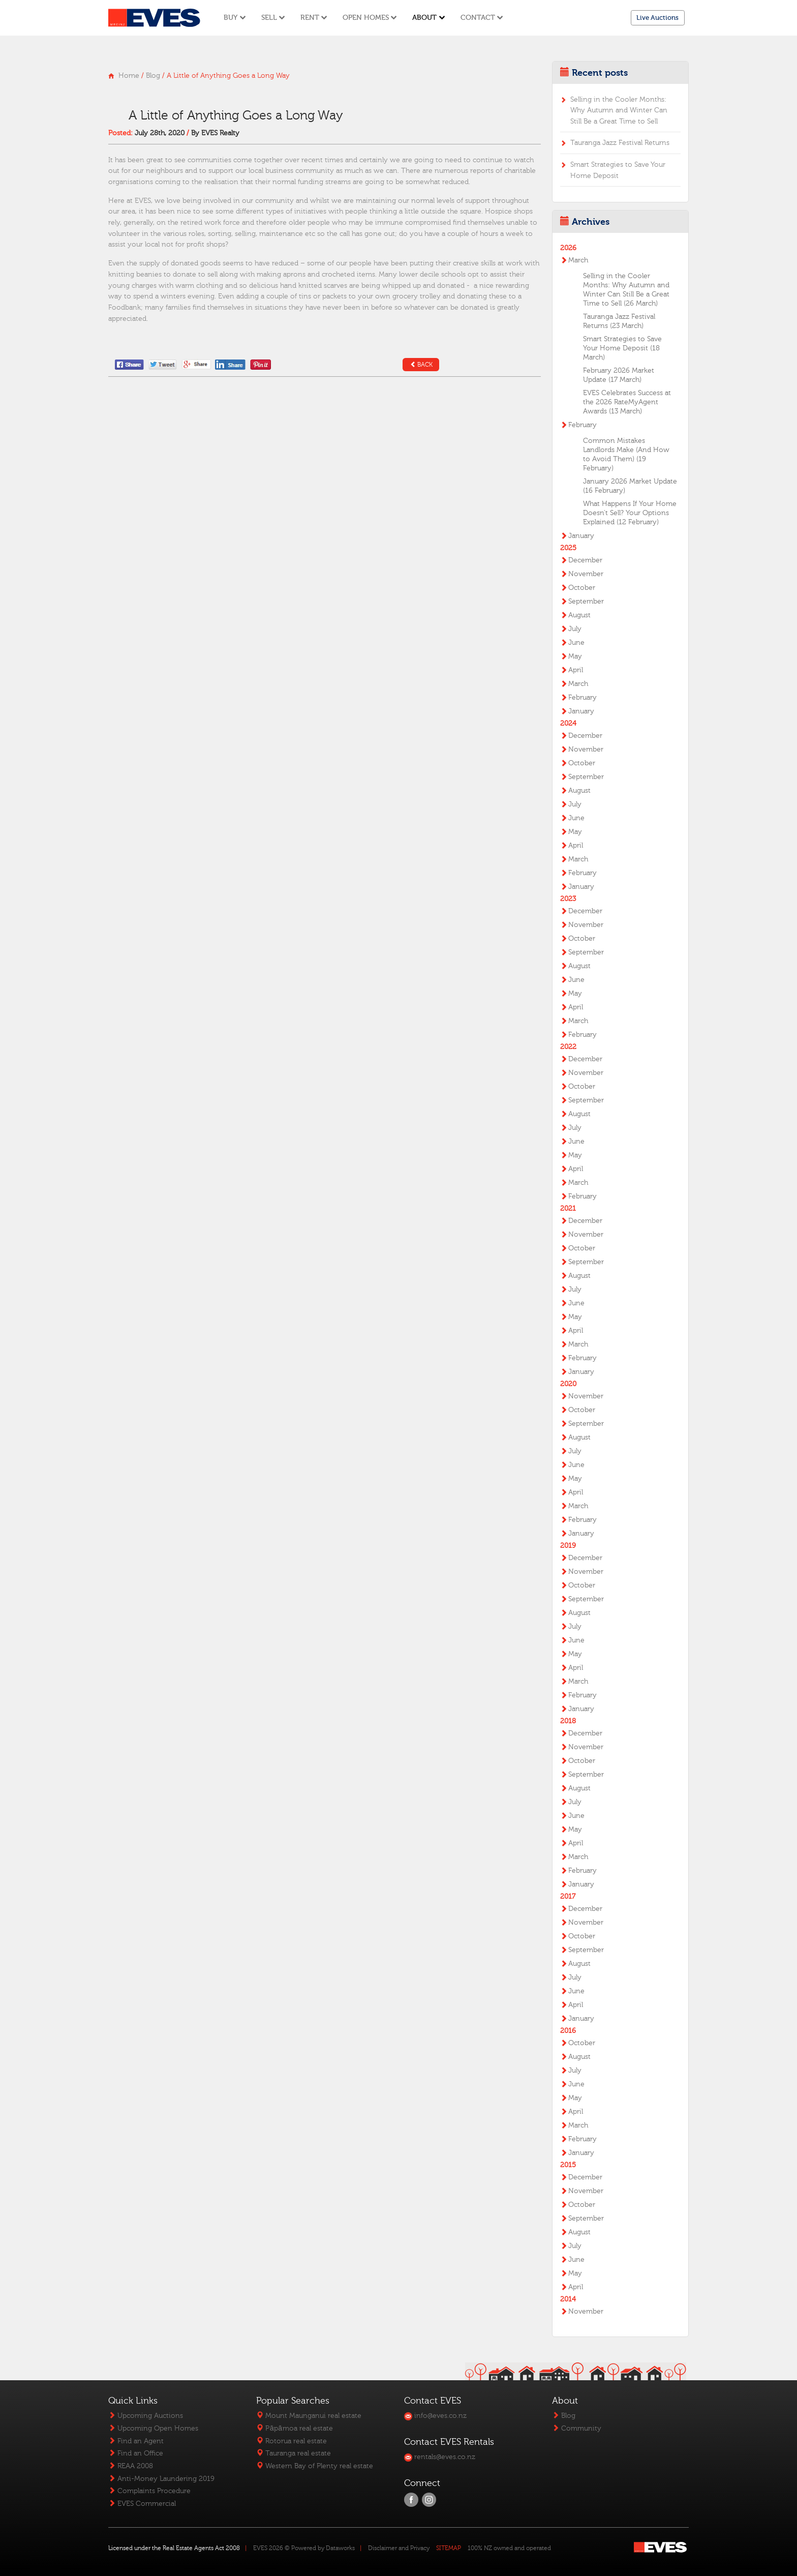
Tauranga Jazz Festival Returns (619, 142)
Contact (482, 17)
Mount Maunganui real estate (308, 2415)
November (585, 574)
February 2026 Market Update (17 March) (618, 375)
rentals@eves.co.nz (439, 2456)
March (578, 260)
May (575, 656)
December (585, 560)
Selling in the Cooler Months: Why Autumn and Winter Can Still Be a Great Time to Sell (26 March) (626, 290)
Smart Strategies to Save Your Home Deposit (617, 170)
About (428, 17)
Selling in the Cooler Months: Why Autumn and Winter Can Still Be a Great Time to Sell (618, 110)
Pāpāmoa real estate (294, 2428)
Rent (313, 17)
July (574, 629)
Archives (590, 222)
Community (576, 2428)
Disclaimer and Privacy (399, 2548)
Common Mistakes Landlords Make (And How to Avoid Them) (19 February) (626, 454)
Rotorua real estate (291, 2441)
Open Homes (370, 17)
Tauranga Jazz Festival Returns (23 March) (619, 321)
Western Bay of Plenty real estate (314, 2466)
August (579, 615)
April (575, 670)
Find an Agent (136, 2441)
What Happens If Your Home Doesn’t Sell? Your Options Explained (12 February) (630, 513)
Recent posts (600, 73)
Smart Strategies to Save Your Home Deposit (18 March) (622, 348)
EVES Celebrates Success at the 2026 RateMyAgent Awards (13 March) (627, 402)
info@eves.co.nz (435, 2415)
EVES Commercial (142, 2503)
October (581, 588)
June (576, 643)
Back (421, 364)
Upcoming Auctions (145, 2415)
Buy (235, 17)
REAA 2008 (130, 2466)
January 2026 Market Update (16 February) (630, 486)
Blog (153, 75)
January (581, 536)
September (586, 601)
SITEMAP (448, 2548)
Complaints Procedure (149, 2491)
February (582, 425)
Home (128, 75)
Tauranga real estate (293, 2453)
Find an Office (135, 2453)
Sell (273, 17)
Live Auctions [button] (657, 17)
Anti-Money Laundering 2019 (161, 2478)
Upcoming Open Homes (153, 2428)
